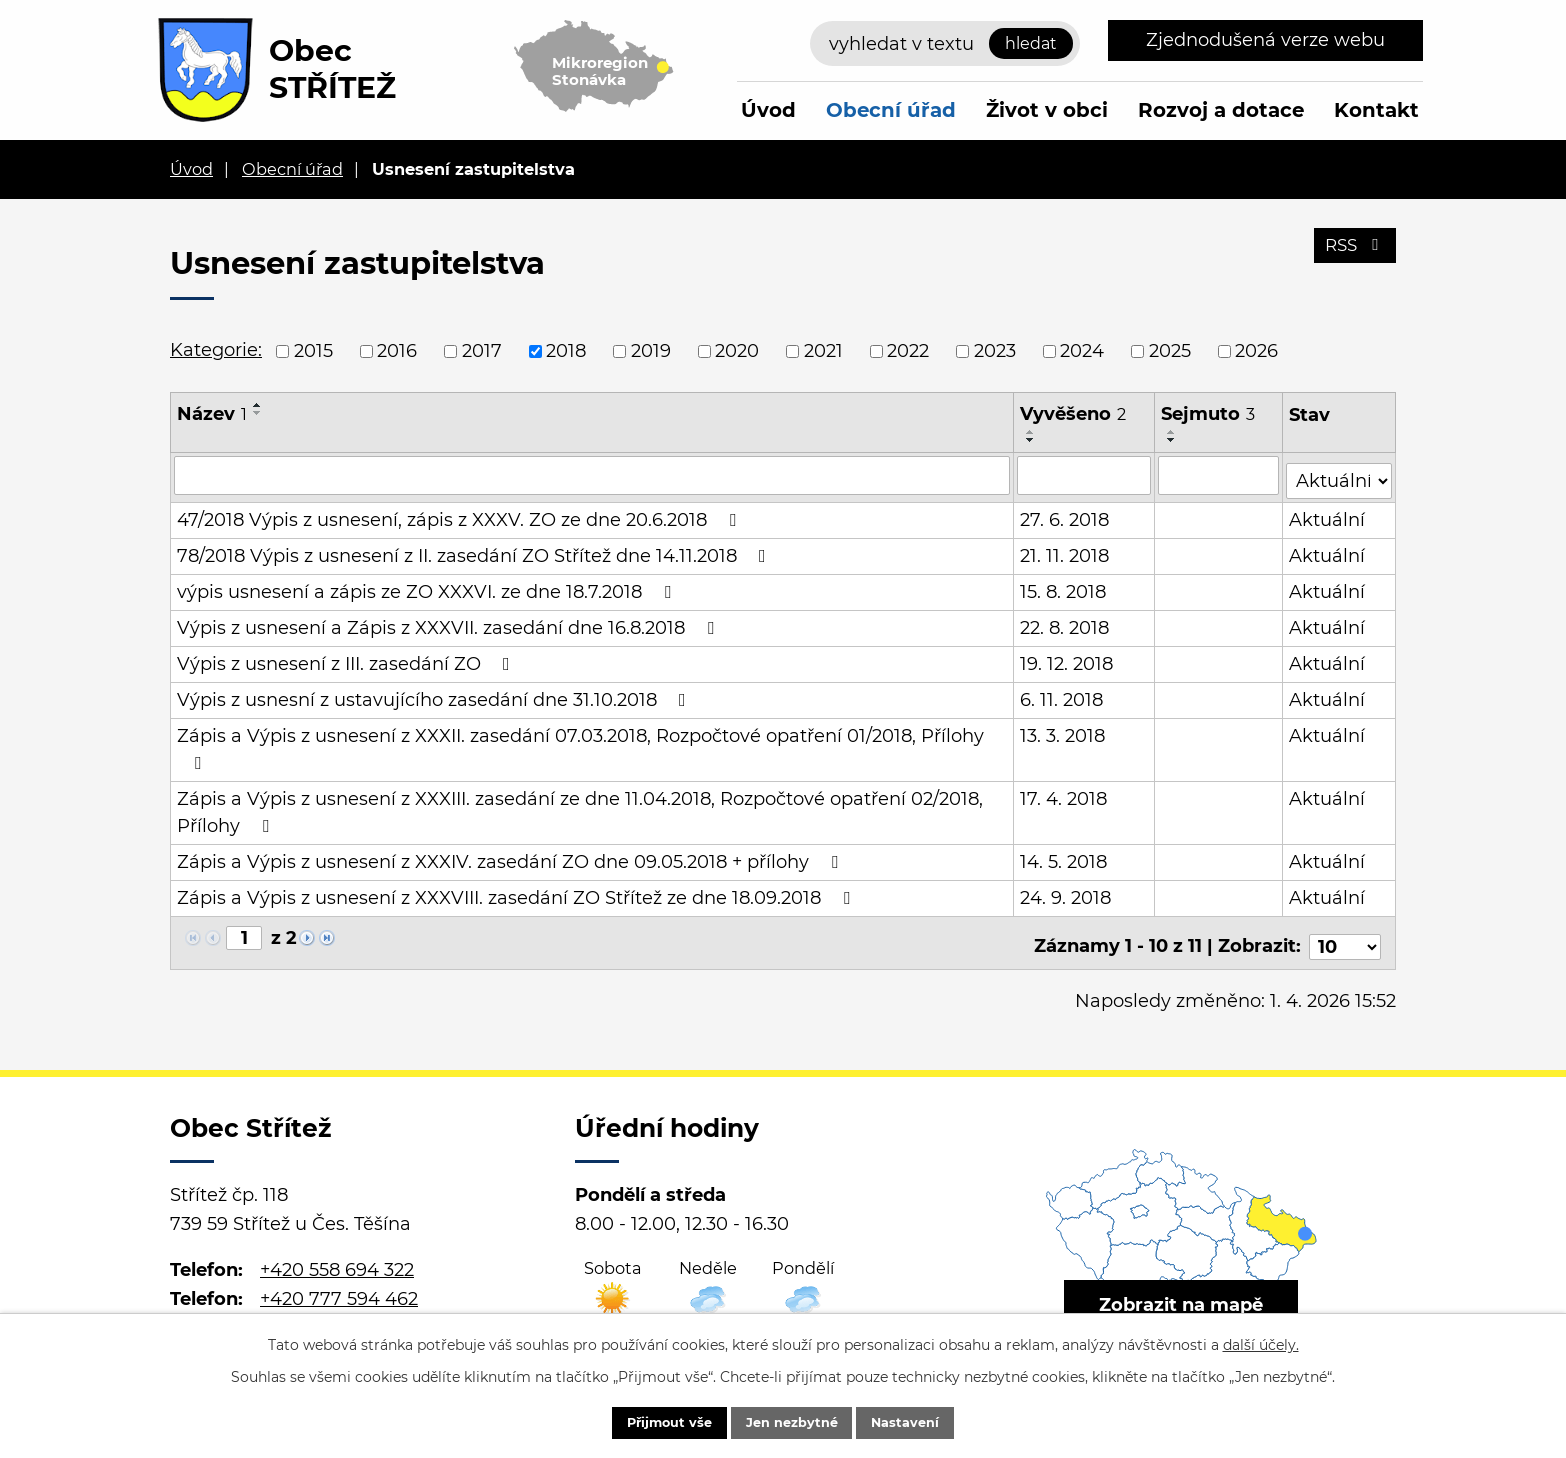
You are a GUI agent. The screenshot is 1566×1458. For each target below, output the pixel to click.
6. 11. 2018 (1062, 695)
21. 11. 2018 (1065, 551)
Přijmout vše (650, 1421)
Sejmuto (1209, 414)
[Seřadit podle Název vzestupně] (258, 405)
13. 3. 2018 (1063, 731)
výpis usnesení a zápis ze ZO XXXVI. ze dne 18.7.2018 (428, 587)
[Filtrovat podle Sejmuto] (1220, 475)
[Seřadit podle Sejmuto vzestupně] (1173, 432)
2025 (1170, 351)
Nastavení (925, 1421)
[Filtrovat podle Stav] (1339, 473)
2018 (566, 351)
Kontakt (1376, 110)
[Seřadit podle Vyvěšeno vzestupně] (1032, 432)
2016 (397, 351)
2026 (1256, 351)
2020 (737, 351)
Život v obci (1047, 110)
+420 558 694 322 (337, 1257)
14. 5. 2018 (1064, 857)
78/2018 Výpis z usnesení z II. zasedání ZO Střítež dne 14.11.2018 (475, 551)
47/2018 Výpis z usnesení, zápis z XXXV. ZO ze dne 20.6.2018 (460, 515)
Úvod (768, 110)
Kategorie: (216, 350)
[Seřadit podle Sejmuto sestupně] (1173, 440)
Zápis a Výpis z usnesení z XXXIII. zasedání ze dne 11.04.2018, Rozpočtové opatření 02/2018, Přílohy (580, 807)
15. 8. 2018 (1064, 587)
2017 (482, 351)
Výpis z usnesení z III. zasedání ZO (347, 659)
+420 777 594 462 (339, 1286)
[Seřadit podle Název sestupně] (258, 413)
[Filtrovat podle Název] (592, 475)
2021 (823, 351)
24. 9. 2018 (1066, 893)
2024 (1082, 351)
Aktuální (1328, 515)
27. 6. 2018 (1065, 515)
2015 (313, 351)
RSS (1352, 253)
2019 (651, 351)
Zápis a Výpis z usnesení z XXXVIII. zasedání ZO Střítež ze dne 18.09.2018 (517, 893)
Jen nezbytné (792, 1421)
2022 (908, 351)
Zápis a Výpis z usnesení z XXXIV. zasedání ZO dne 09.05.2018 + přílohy (511, 857)
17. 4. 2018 (1064, 794)
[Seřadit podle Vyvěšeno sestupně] (1032, 440)
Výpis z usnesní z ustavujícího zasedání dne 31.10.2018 (435, 695)
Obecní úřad (891, 110)
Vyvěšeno (1074, 414)
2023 (995, 351)
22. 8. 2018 (1065, 623)
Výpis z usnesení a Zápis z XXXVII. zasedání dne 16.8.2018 (449, 623)
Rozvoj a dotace (1221, 110)
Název (212, 414)
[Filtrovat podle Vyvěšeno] (1085, 475)
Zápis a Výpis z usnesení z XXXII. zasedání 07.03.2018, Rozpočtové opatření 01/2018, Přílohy (580, 743)
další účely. (1261, 1341)
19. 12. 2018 (1067, 659)
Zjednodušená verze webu (1265, 40)
